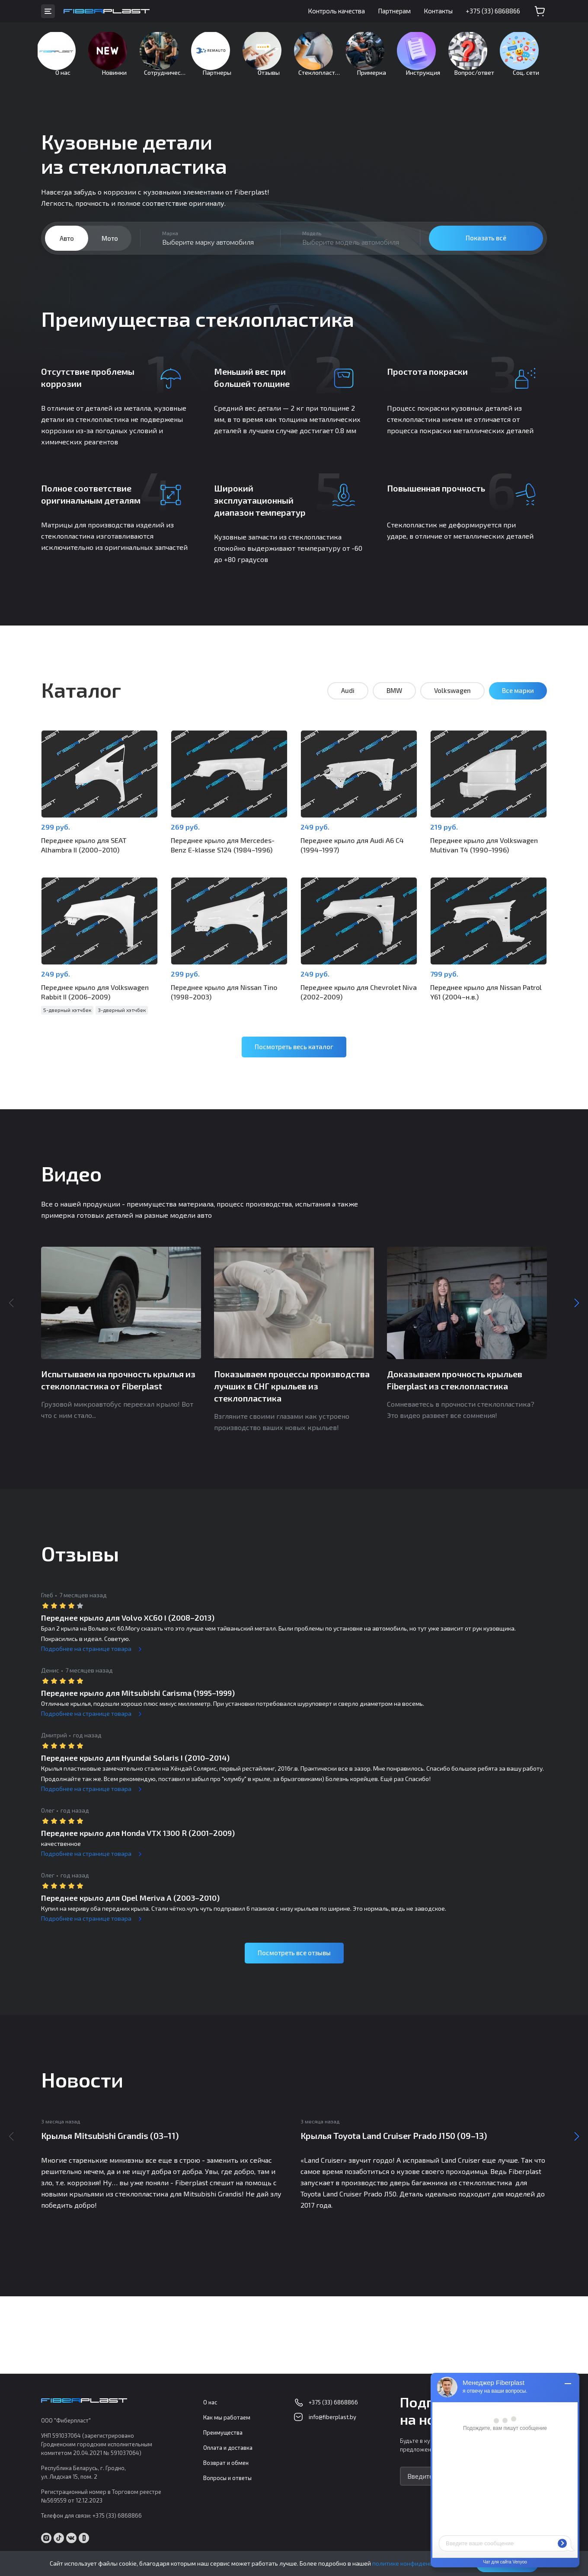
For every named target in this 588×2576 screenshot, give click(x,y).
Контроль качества (336, 11)
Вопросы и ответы (227, 2478)
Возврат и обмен (226, 2463)
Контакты (438, 11)
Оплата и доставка (227, 2448)
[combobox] (210, 251)
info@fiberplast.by (332, 2417)
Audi (348, 704)
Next (576, 1307)
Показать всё (486, 251)
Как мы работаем (226, 2417)
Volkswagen (452, 704)
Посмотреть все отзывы (294, 1957)
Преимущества (223, 2432)
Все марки (518, 704)
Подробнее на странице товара (86, 1653)
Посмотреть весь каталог (294, 1051)
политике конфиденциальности (417, 2563)
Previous (11, 1307)
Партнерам (394, 11)
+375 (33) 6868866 (493, 11)
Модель (311, 246)
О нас (210, 2402)
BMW (394, 704)
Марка (170, 246)
